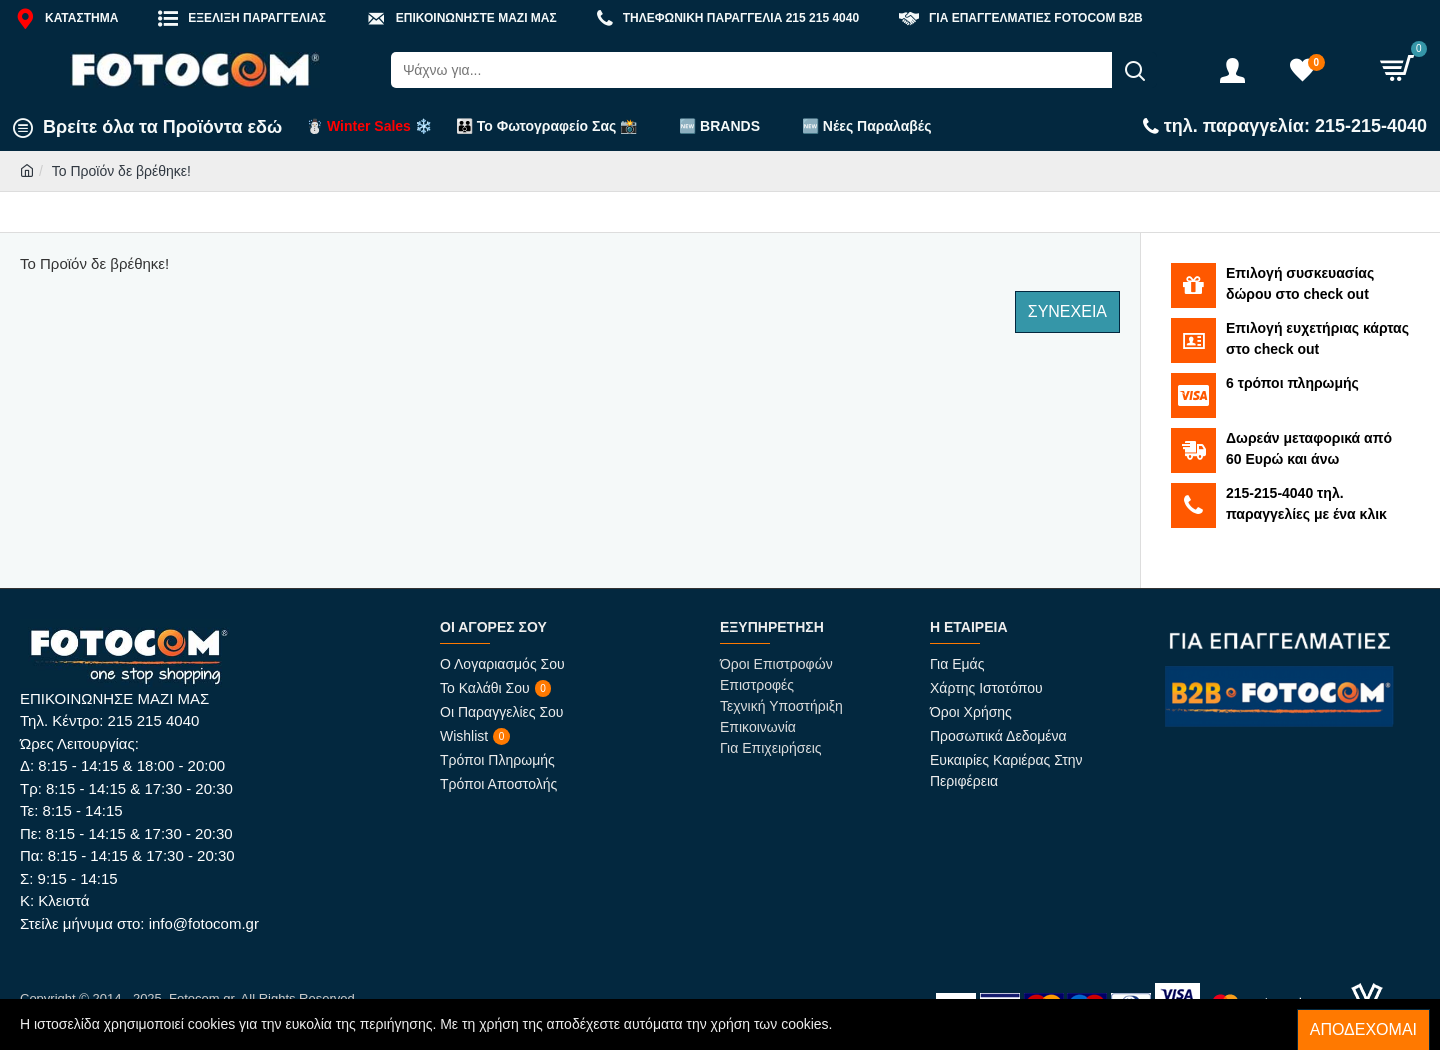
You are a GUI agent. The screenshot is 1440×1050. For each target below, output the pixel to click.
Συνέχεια (1067, 311)
